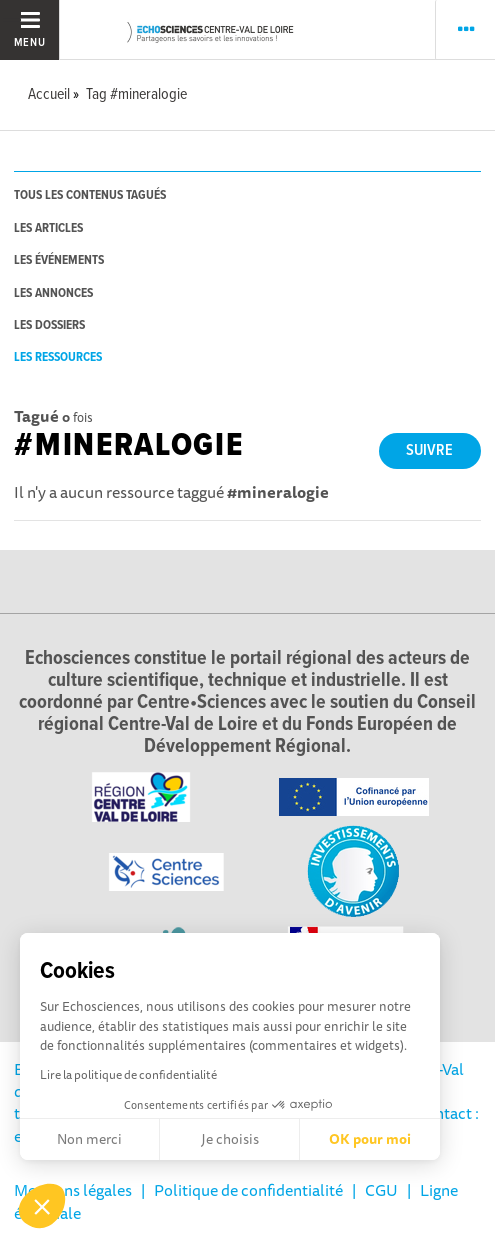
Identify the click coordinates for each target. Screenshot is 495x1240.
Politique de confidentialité (248, 1190)
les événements (59, 260)
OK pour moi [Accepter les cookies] (370, 1139)
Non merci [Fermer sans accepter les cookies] (89, 1139)
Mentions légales (73, 1190)
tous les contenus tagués (90, 195)
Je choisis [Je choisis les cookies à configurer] (230, 1139)
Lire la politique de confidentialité (128, 1074)
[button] (42, 1206)
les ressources (58, 357)
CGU (381, 1190)
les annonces (53, 293)
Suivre (429, 450)
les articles (48, 228)
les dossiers (49, 325)
